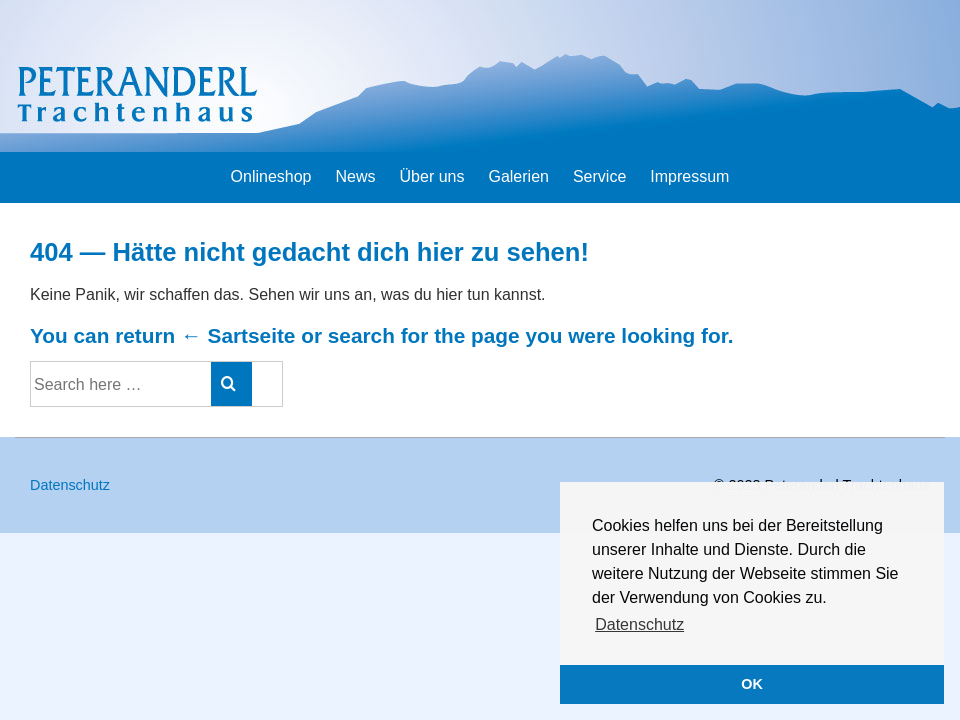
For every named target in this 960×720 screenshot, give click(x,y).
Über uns (432, 176)
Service (599, 176)
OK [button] (752, 684)
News (356, 176)
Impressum (689, 176)
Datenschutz (70, 485)
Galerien (518, 176)
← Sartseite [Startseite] (238, 335)
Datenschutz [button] (639, 624)
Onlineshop (271, 176)
